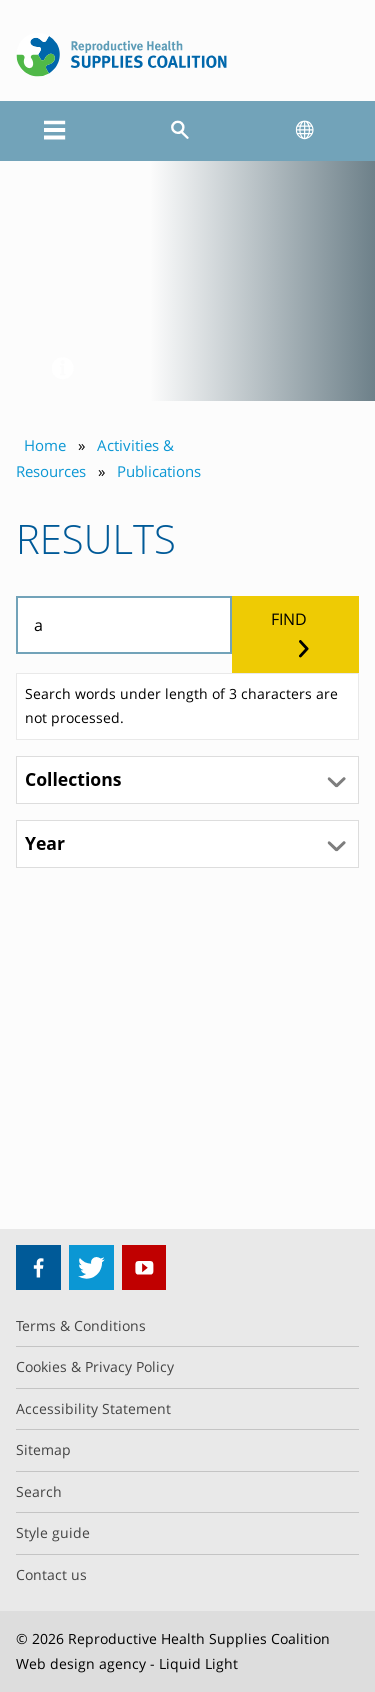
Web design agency (81, 1663)
